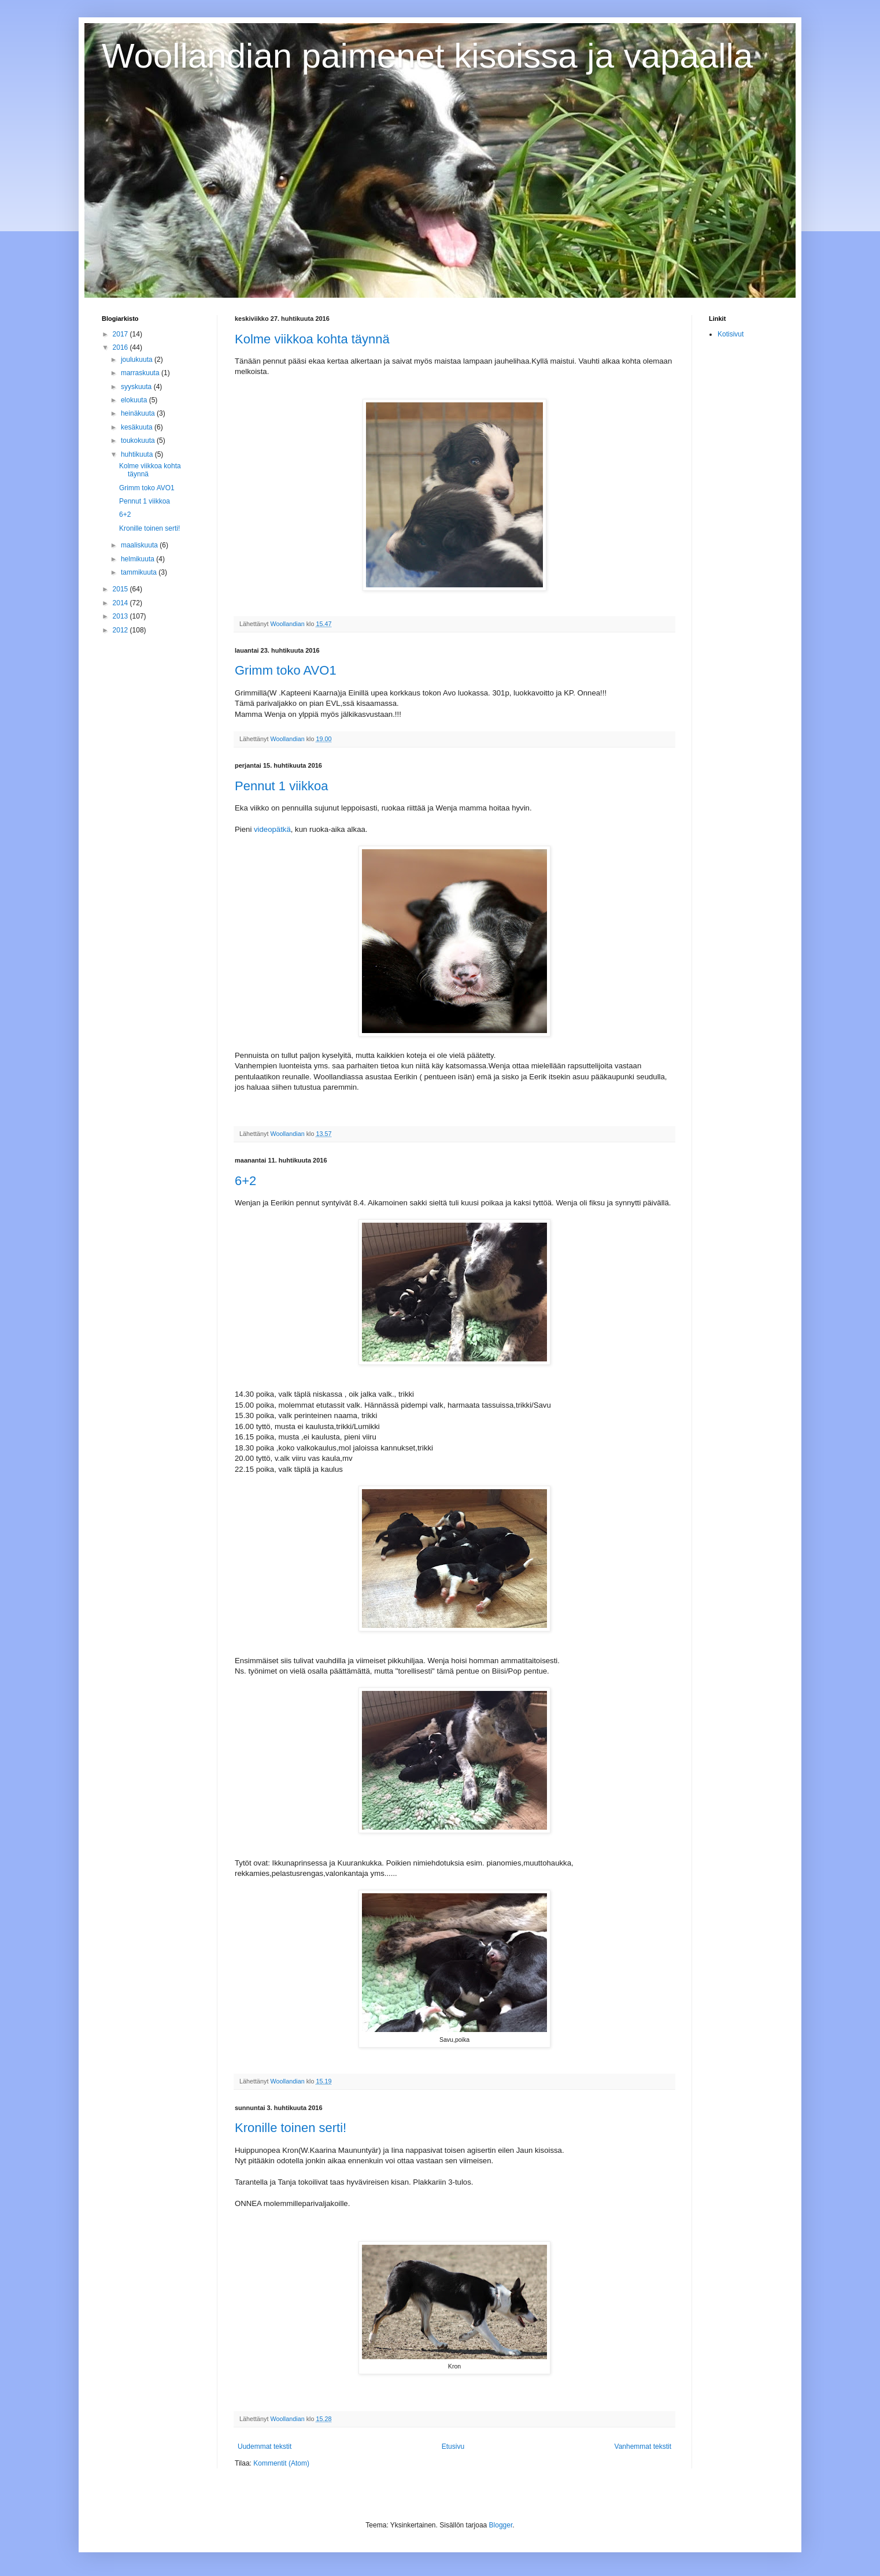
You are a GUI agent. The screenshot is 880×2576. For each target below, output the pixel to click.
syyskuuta (137, 387)
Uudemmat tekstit (264, 2446)
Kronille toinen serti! (290, 2127)
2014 (121, 603)
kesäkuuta (137, 427)
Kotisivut (731, 334)
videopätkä (272, 829)
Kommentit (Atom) (281, 2463)
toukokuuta (139, 440)
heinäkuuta (139, 413)
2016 (121, 347)
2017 (121, 334)
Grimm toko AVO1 (286, 670)
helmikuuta (138, 559)
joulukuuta (137, 360)
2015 (121, 589)
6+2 (245, 1181)
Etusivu (453, 2446)
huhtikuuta (138, 454)
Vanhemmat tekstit (643, 2446)
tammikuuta (139, 572)
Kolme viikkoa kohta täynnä (312, 339)
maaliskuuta (140, 545)
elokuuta (135, 400)
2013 (121, 616)
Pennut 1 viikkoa (281, 786)
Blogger (501, 2525)
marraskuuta (141, 373)
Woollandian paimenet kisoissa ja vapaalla (427, 55)
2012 (121, 630)
